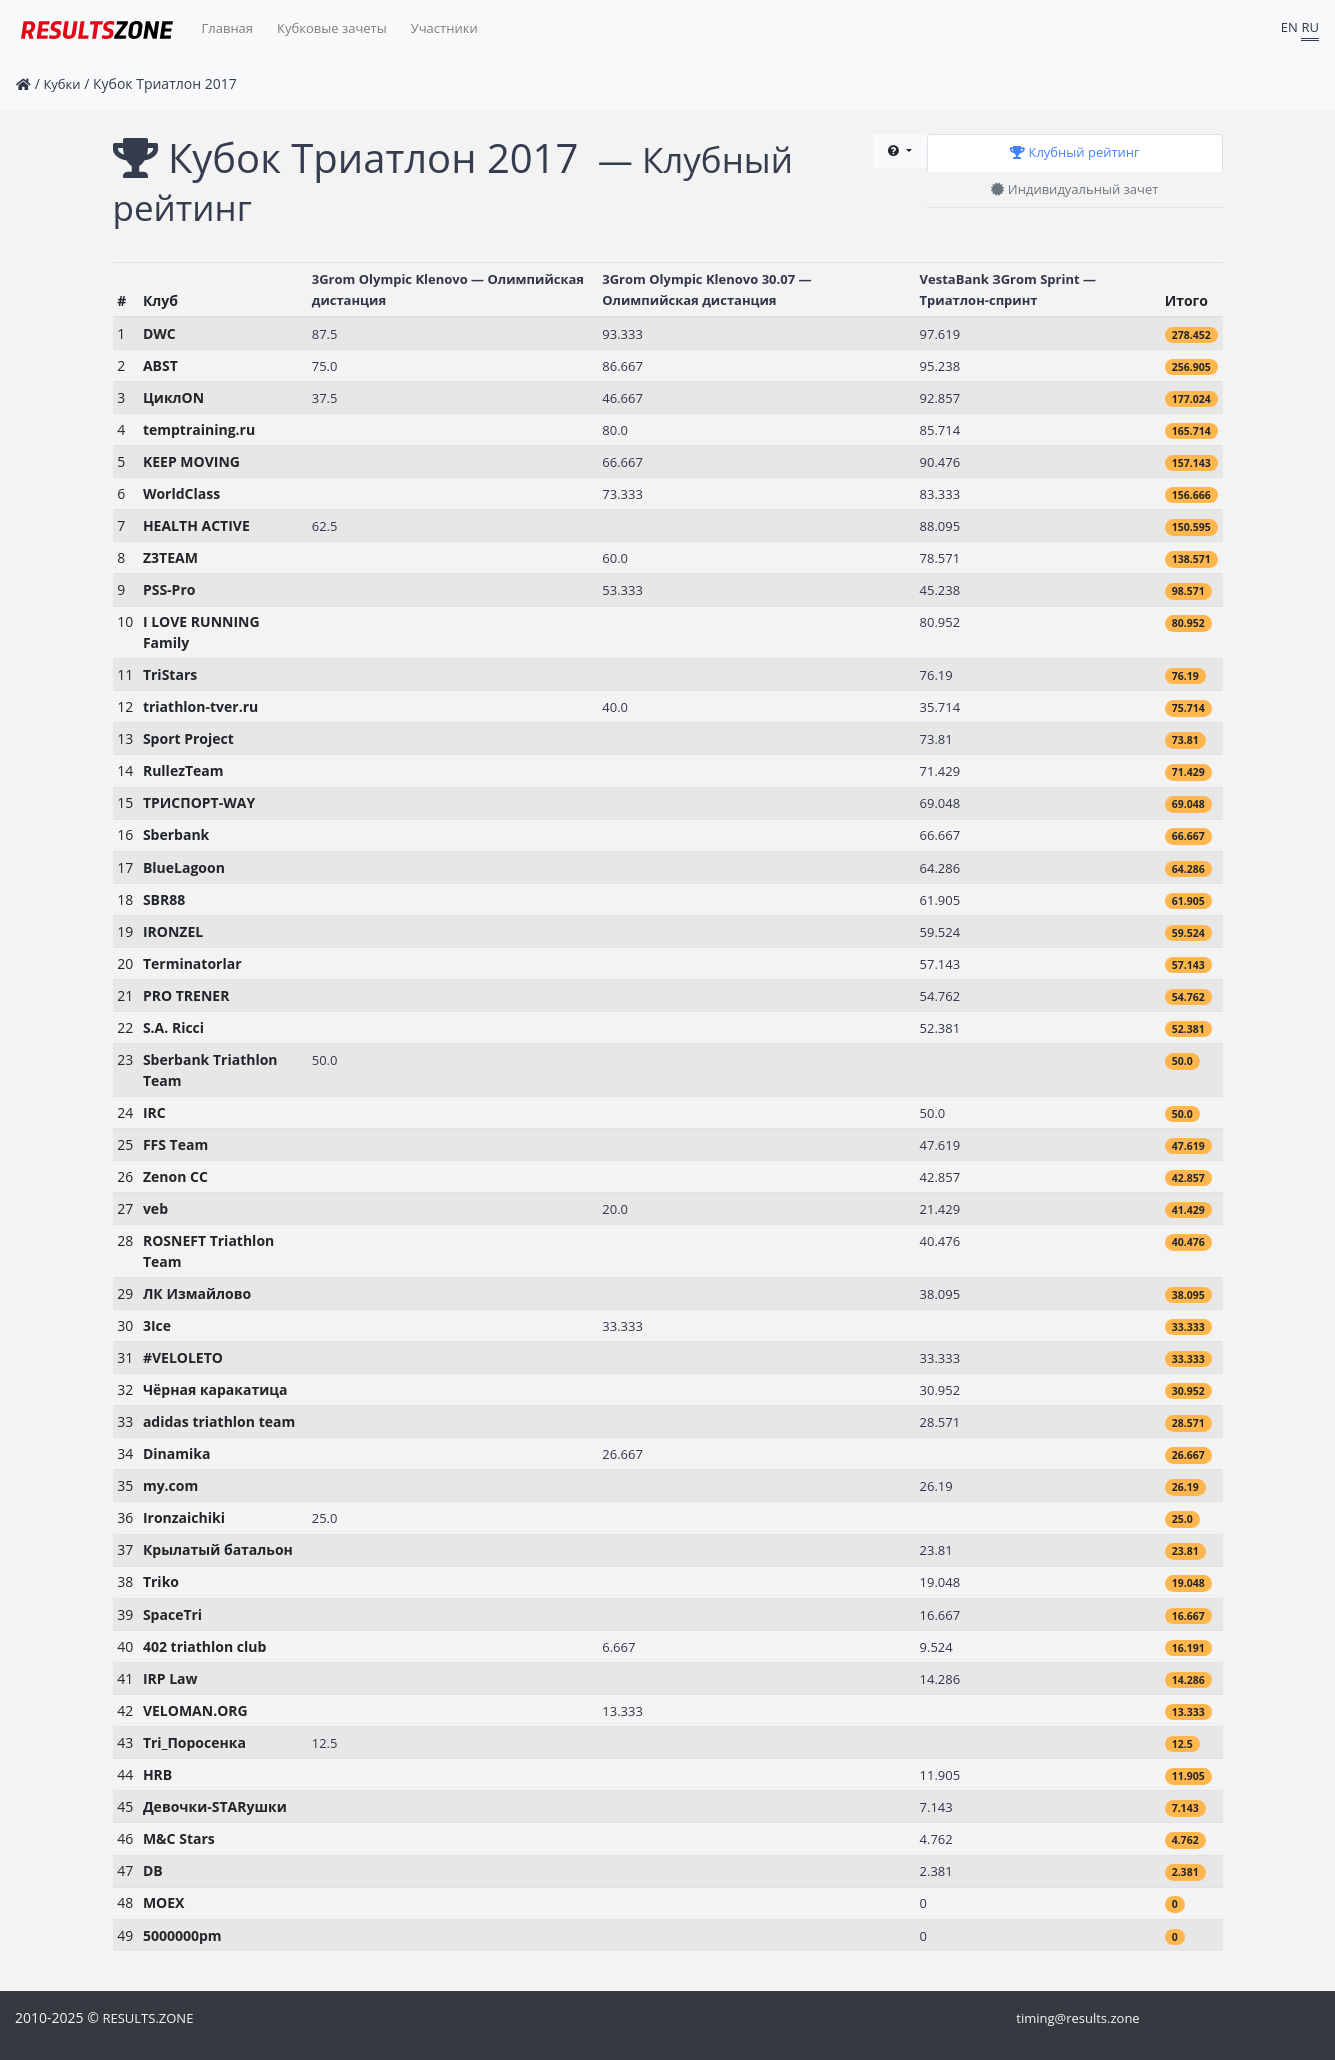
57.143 (940, 964)
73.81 (936, 739)
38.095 (940, 1294)
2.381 (936, 1871)
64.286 (940, 868)
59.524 (940, 932)
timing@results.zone (1077, 2018)
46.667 (622, 398)
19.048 (940, 1582)
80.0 (615, 430)
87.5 (325, 334)
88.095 (940, 526)
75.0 (325, 366)
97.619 (940, 334)
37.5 (325, 398)
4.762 (936, 1839)
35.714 (940, 707)
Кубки (61, 84)
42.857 (940, 1177)
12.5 (325, 1743)
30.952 (940, 1390)
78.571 (940, 558)
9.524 (936, 1647)
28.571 (940, 1422)
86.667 (622, 366)
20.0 (615, 1209)
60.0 (615, 558)
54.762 (940, 996)
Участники (444, 28)
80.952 (940, 622)
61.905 (940, 900)
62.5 (325, 526)
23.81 (936, 1550)
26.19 (936, 1486)
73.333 (622, 494)
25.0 (325, 1518)
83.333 (940, 494)
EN (1289, 27)
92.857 (940, 398)
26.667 (622, 1454)
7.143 (936, 1807)
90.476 (940, 462)
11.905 (940, 1775)
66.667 (622, 462)
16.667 (940, 1615)
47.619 (940, 1145)
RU (1310, 27)
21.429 (940, 1209)
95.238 (940, 366)
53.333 (622, 590)
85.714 (940, 430)
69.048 (940, 803)
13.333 (622, 1711)
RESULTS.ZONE (147, 2018)
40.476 (940, 1241)
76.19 (936, 675)
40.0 (615, 707)
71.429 (940, 771)
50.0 (325, 1060)
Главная (228, 28)
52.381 (940, 1028)
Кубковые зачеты (332, 28)
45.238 (940, 590)
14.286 (940, 1679)
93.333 (622, 334)
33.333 (622, 1326)
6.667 (618, 1647)
